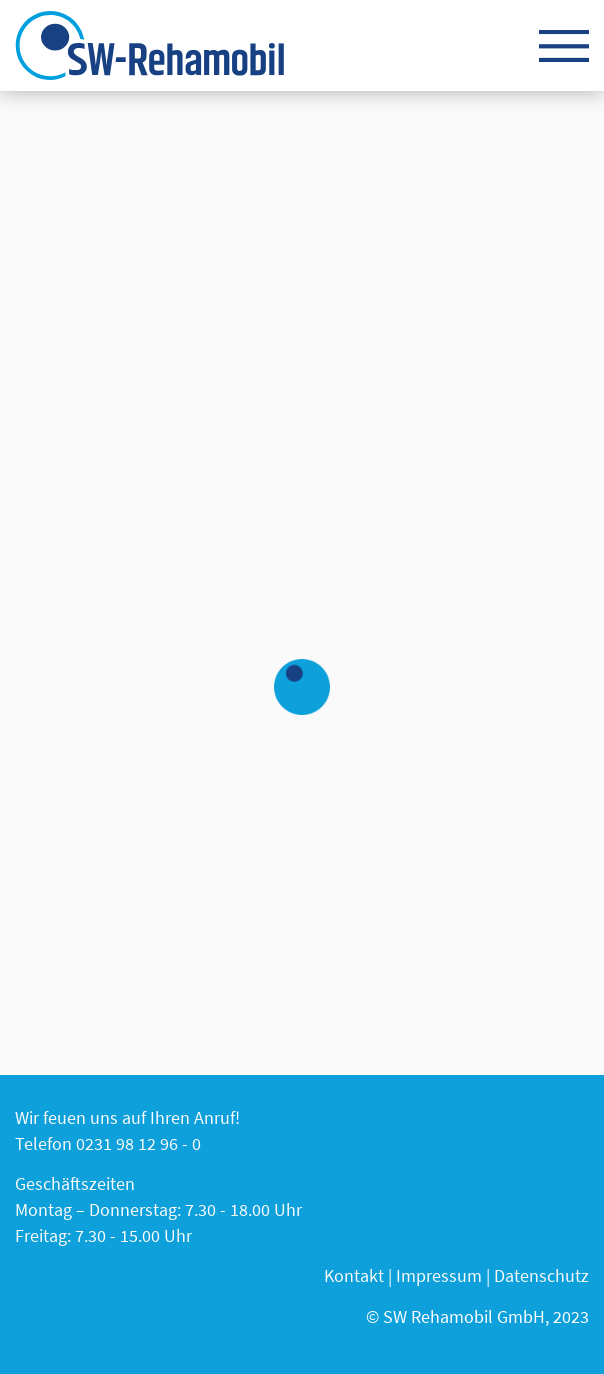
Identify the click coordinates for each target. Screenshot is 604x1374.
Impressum (439, 1275)
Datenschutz (541, 1275)
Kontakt (354, 1275)
